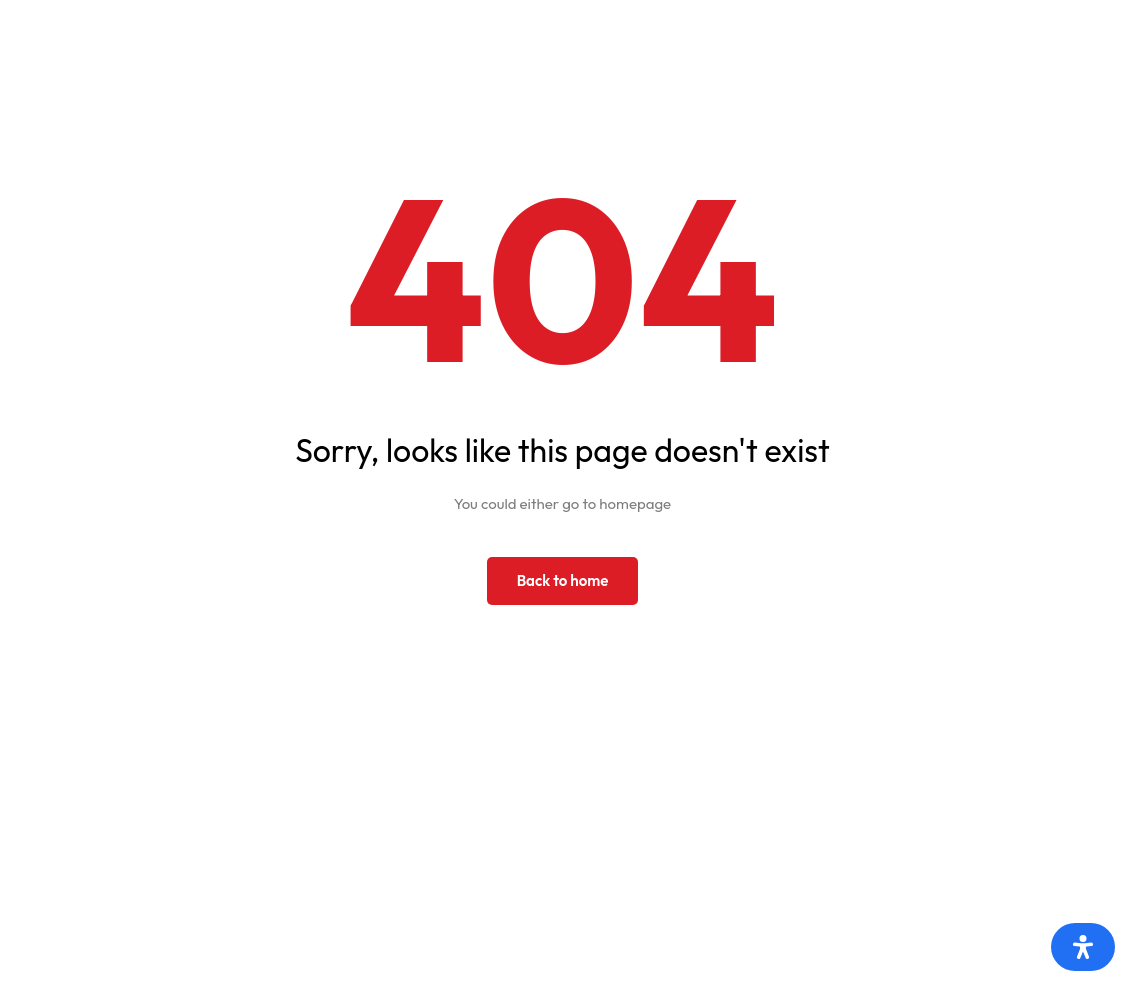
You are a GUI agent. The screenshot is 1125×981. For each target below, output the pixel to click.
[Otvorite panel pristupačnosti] (1083, 947)
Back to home (563, 580)
